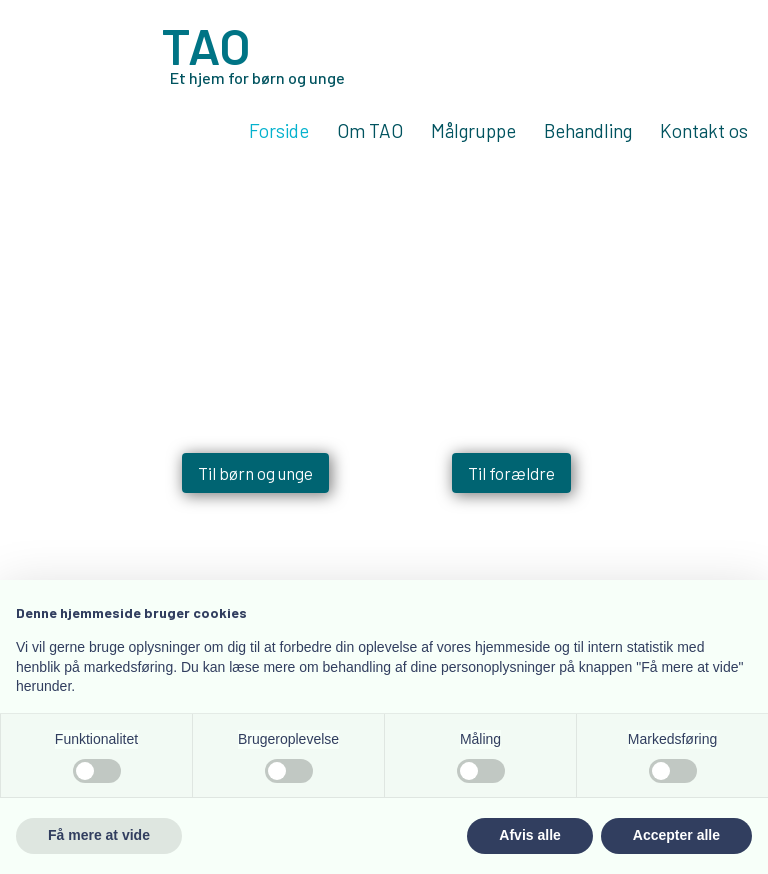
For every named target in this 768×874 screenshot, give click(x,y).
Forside (279, 131)
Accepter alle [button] (676, 835)
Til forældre (511, 487)
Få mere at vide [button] (99, 835)
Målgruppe (473, 131)
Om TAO (370, 131)
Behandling (588, 131)
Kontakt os (704, 131)
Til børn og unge (255, 487)
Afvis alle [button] (529, 835)
